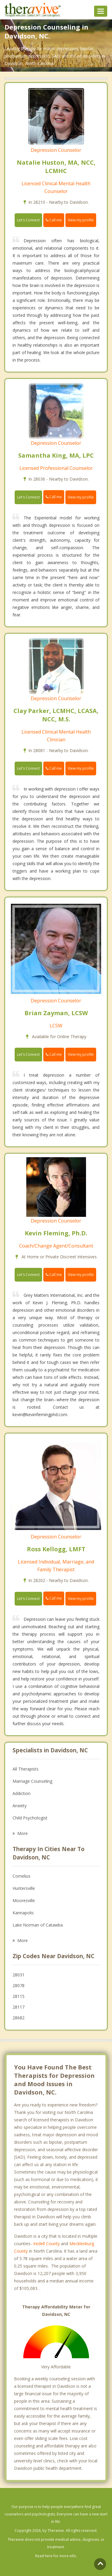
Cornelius (21, 1876)
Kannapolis (23, 1913)
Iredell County (46, 2243)
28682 (18, 2018)
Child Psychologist (30, 1818)
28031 (18, 1975)
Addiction (21, 1793)
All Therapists (26, 1769)
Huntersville (24, 1888)
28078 (18, 1985)
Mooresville (24, 1900)
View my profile (81, 220)
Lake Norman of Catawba (38, 1925)
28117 (18, 2007)
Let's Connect (28, 220)
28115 (18, 1996)
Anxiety (20, 1805)
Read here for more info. (56, 2555)
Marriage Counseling (32, 1781)
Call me (54, 220)
